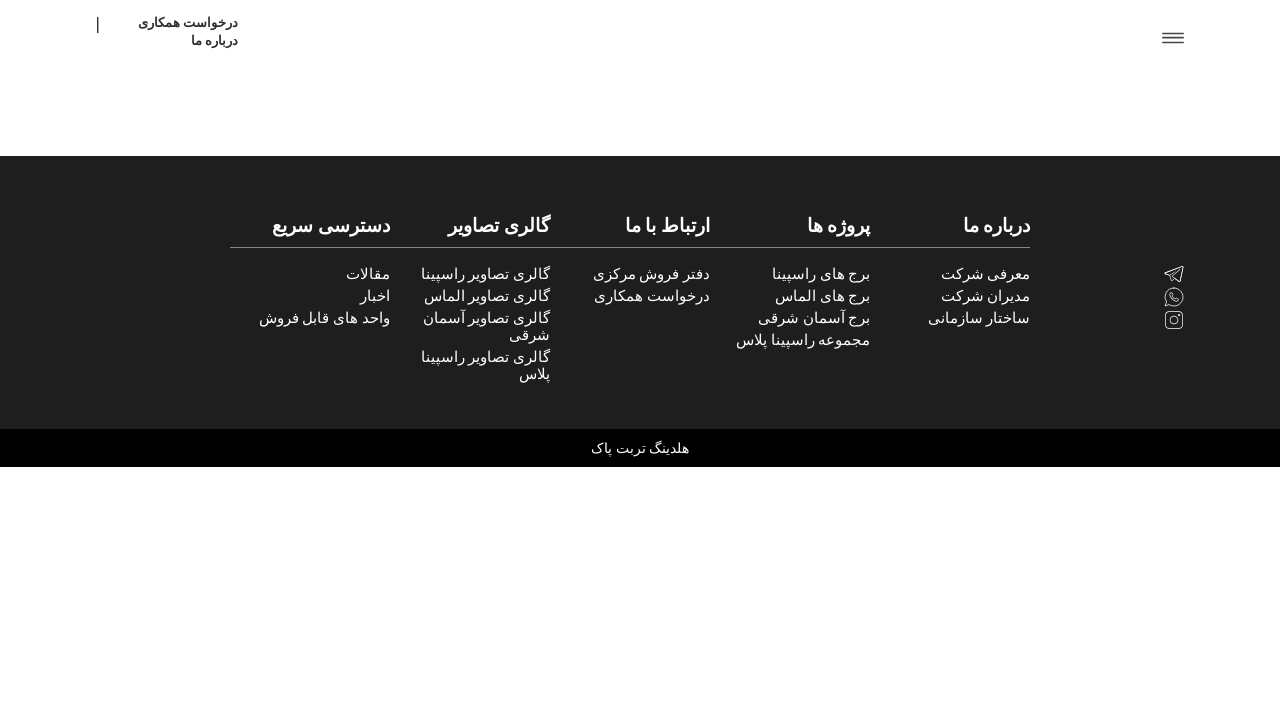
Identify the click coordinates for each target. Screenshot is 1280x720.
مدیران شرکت (986, 296)
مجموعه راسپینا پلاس (803, 340)
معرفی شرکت (986, 274)
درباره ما (214, 40)
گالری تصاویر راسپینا (485, 274)
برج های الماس (822, 296)
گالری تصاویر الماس (487, 296)
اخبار (375, 296)
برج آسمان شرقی (814, 318)
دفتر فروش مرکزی (651, 274)
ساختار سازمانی (979, 318)
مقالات (368, 274)
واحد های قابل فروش (324, 318)
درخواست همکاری (188, 22)
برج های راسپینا (821, 274)
